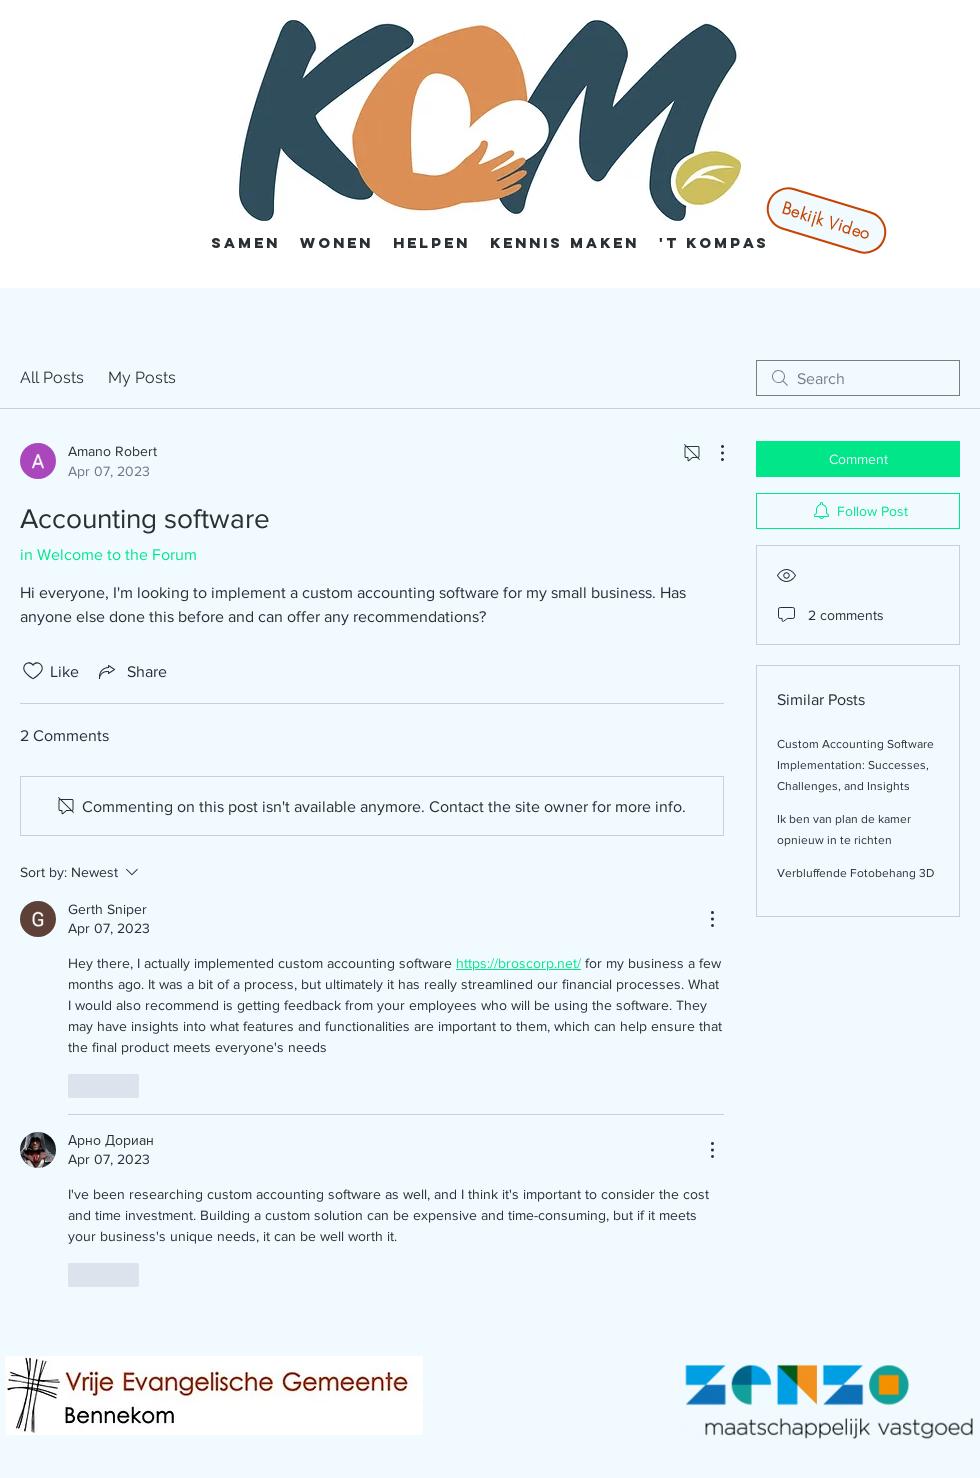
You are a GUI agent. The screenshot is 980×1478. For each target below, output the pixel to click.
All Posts (52, 377)
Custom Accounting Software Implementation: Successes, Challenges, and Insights (855, 765)
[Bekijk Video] (826, 220)
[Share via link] (131, 671)
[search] (858, 378)
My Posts (142, 377)
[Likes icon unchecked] (33, 671)
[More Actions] (712, 453)
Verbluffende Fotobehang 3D (855, 873)
